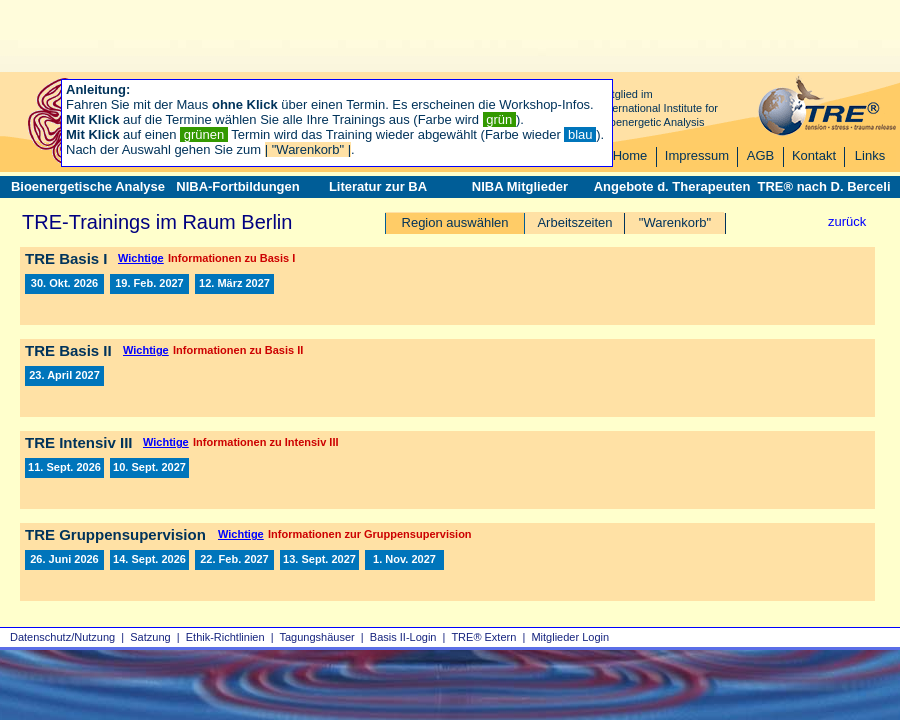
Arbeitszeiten (574, 222)
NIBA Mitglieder (520, 186)
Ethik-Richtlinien (225, 637)
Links (870, 155)
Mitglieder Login (570, 637)
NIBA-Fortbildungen (237, 186)
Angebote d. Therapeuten (672, 186)
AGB (760, 155)
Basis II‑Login (403, 637)
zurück (847, 221)
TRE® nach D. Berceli (823, 186)
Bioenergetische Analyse (88, 186)
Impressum (697, 155)
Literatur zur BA (378, 186)
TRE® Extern (483, 637)
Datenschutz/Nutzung (62, 637)
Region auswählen (455, 222)
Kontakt (814, 155)
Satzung (150, 637)
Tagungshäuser (317, 637)
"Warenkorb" (675, 222)
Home (630, 155)
